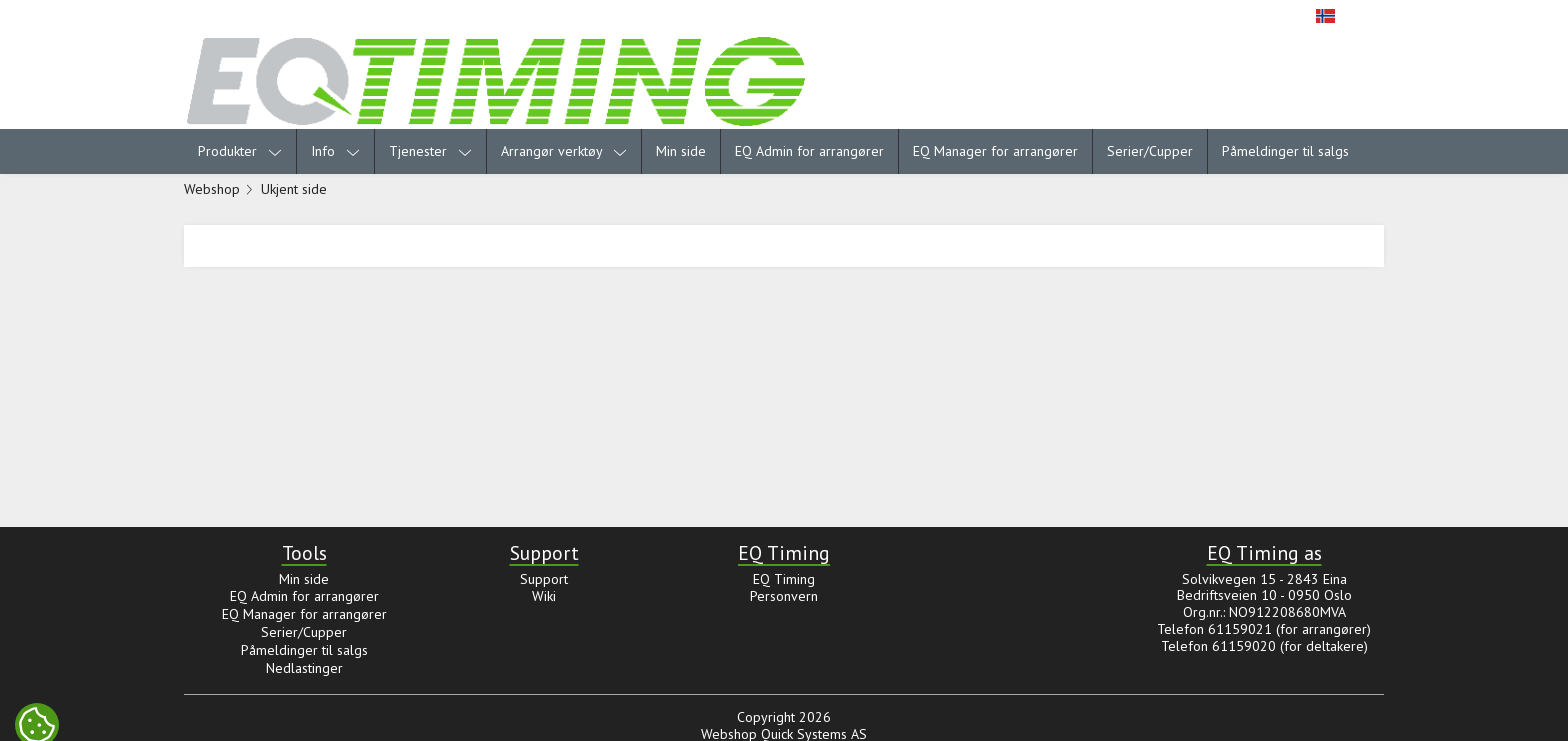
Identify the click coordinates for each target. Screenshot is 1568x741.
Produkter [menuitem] (240, 151)
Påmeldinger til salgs (1285, 151)
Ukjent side (294, 189)
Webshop (212, 189)
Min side (681, 151)
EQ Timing (784, 579)
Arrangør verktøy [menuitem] (564, 151)
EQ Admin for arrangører (809, 151)
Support (544, 579)
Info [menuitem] (335, 151)
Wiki (544, 596)
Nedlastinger (304, 668)
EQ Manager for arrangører (995, 151)
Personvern (784, 596)
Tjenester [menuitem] (430, 151)
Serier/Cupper (1150, 151)
